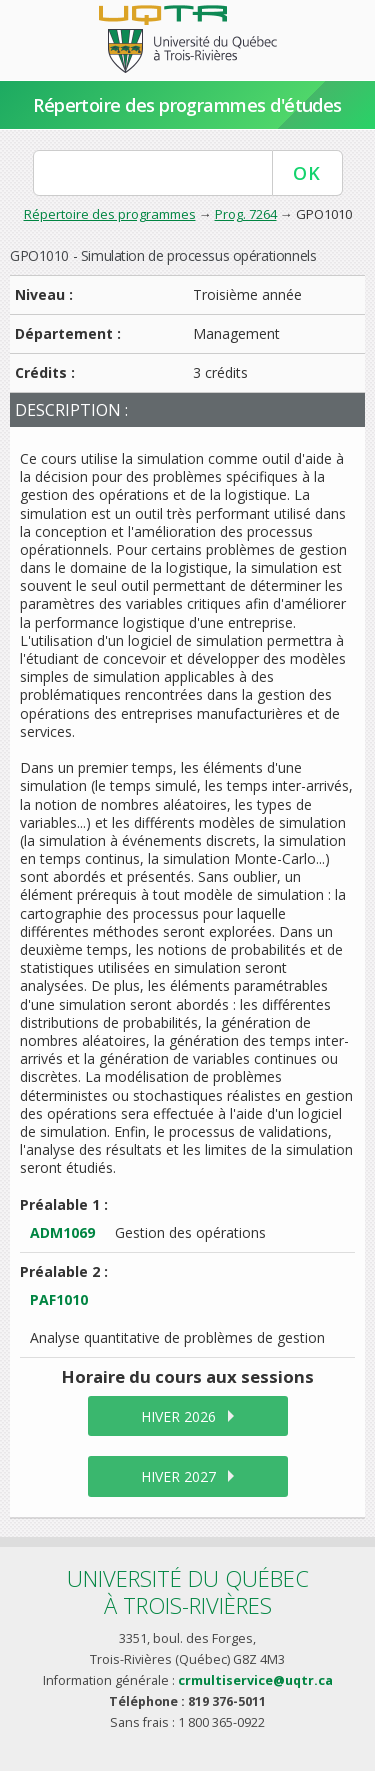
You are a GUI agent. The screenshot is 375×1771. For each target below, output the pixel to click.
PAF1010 (59, 1299)
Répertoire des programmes (110, 214)
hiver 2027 (178, 1476)
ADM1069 (62, 1232)
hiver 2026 (178, 1416)
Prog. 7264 (246, 214)
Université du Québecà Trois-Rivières (188, 1591)
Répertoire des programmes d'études (187, 105)
